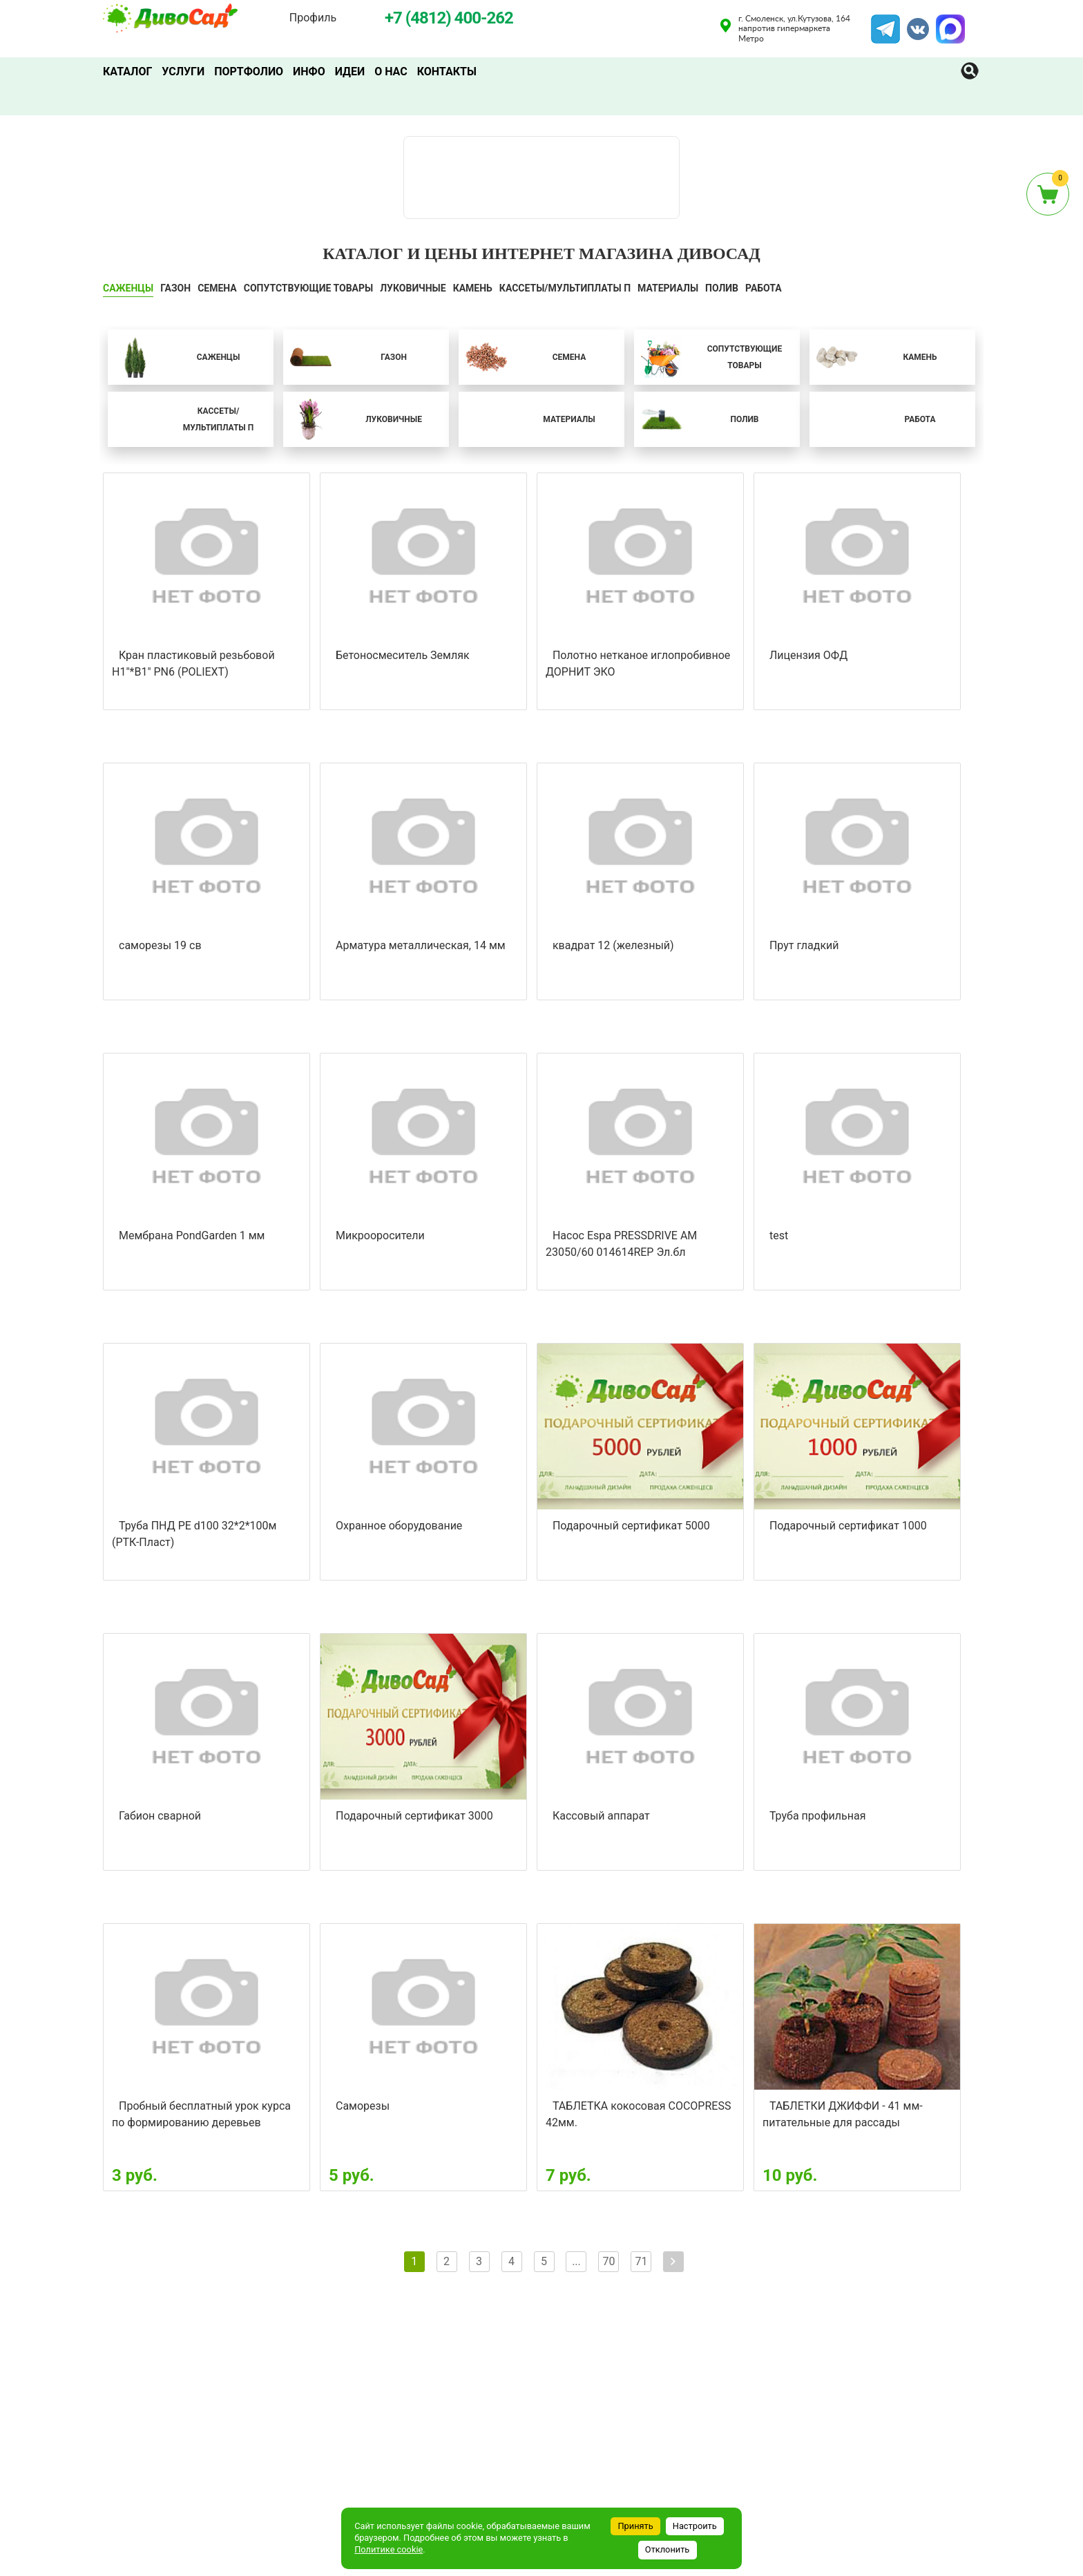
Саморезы (363, 2105)
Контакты (447, 71)
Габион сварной (160, 1815)
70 (608, 2261)
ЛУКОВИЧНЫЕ (412, 288)
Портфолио (248, 71)
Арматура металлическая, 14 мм (421, 945)
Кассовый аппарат (601, 1815)
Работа (763, 288)
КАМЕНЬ (472, 288)
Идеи (350, 71)
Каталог (127, 71)
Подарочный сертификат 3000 (414, 1815)
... (576, 2261)
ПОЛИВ (721, 288)
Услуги (183, 71)
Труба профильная (817, 1815)
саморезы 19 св (160, 945)
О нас (391, 71)
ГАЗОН (175, 288)
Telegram (885, 22)
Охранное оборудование (399, 1525)
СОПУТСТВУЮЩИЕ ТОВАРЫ (309, 288)
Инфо (309, 71)
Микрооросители (380, 1235)
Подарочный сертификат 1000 (848, 1525)
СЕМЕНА (217, 288)
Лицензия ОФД (808, 655)
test (778, 1235)
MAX (948, 22)
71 (641, 2261)
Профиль (312, 17)
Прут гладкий (804, 945)
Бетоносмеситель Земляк (403, 655)
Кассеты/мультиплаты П (565, 288)
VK (911, 22)
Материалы (668, 288)
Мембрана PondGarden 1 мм (192, 1235)
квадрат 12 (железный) (613, 945)
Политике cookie (388, 2549)
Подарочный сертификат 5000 (631, 1525)
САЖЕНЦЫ (128, 288)
